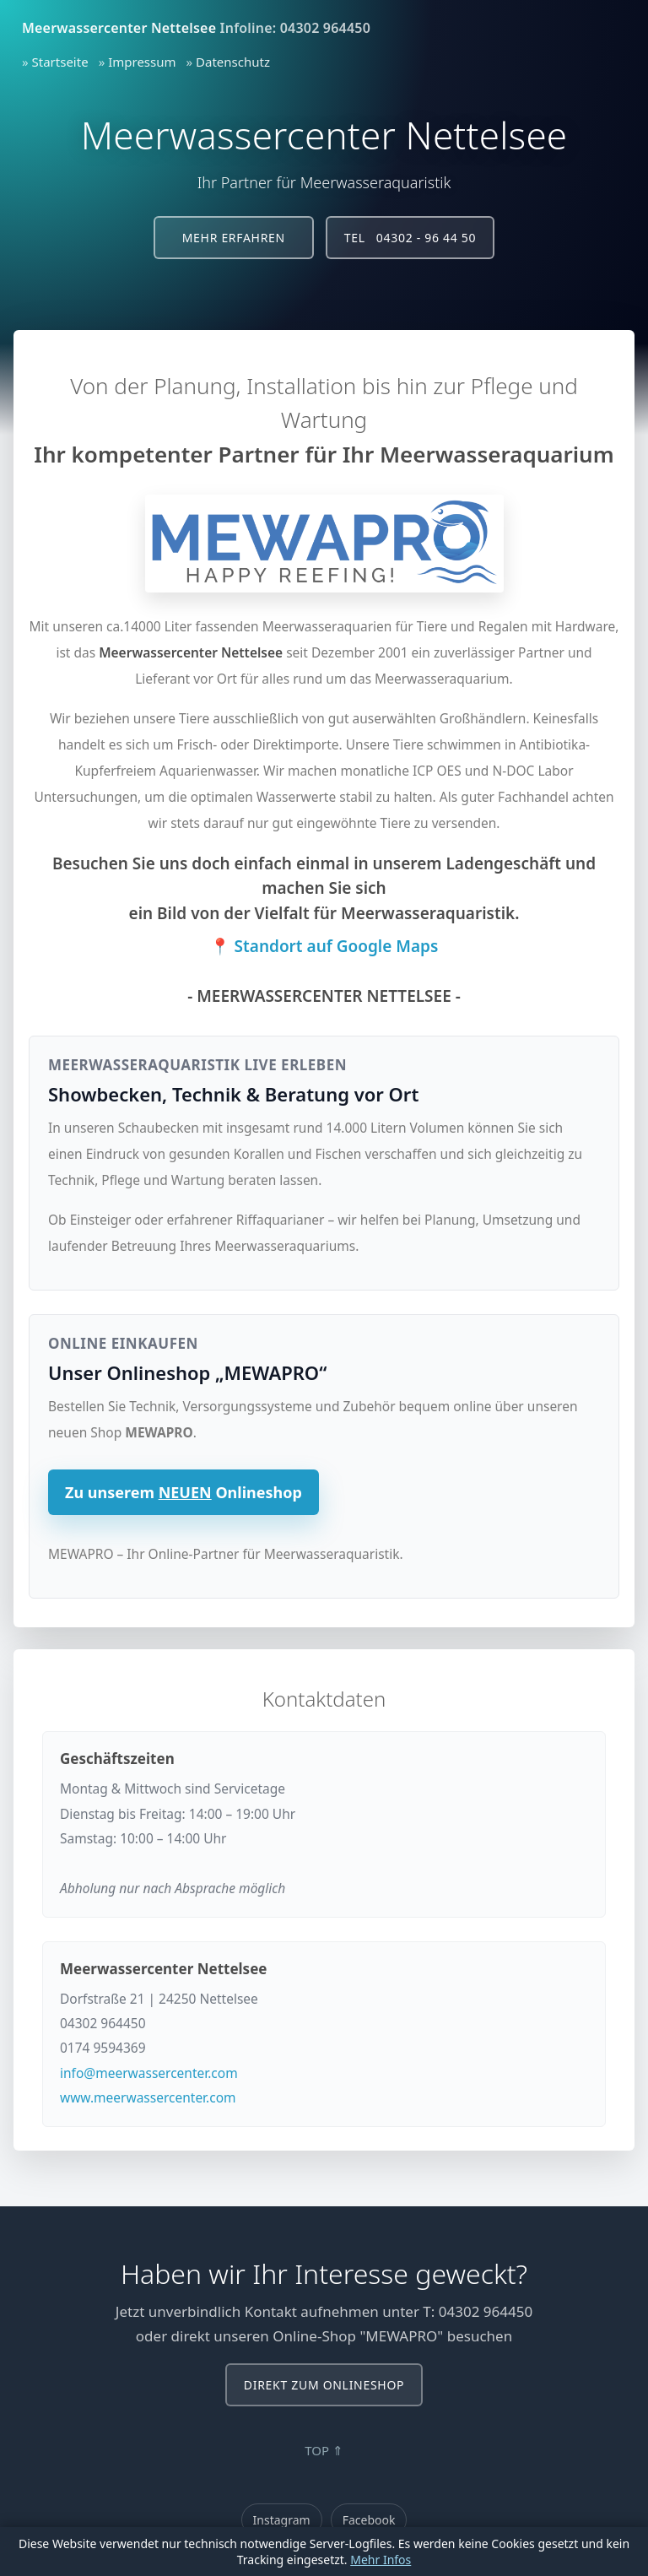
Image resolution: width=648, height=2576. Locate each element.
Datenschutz (233, 61)
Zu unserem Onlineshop (183, 1492)
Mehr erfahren (233, 238)
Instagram (281, 2520)
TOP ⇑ (324, 2450)
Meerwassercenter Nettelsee (119, 28)
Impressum (142, 61)
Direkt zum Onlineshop (324, 2385)
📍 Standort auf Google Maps (324, 946)
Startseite (60, 61)
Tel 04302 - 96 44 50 (410, 238)
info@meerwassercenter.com (149, 2073)
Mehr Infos (380, 2560)
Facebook (369, 2520)
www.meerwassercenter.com (148, 2097)
